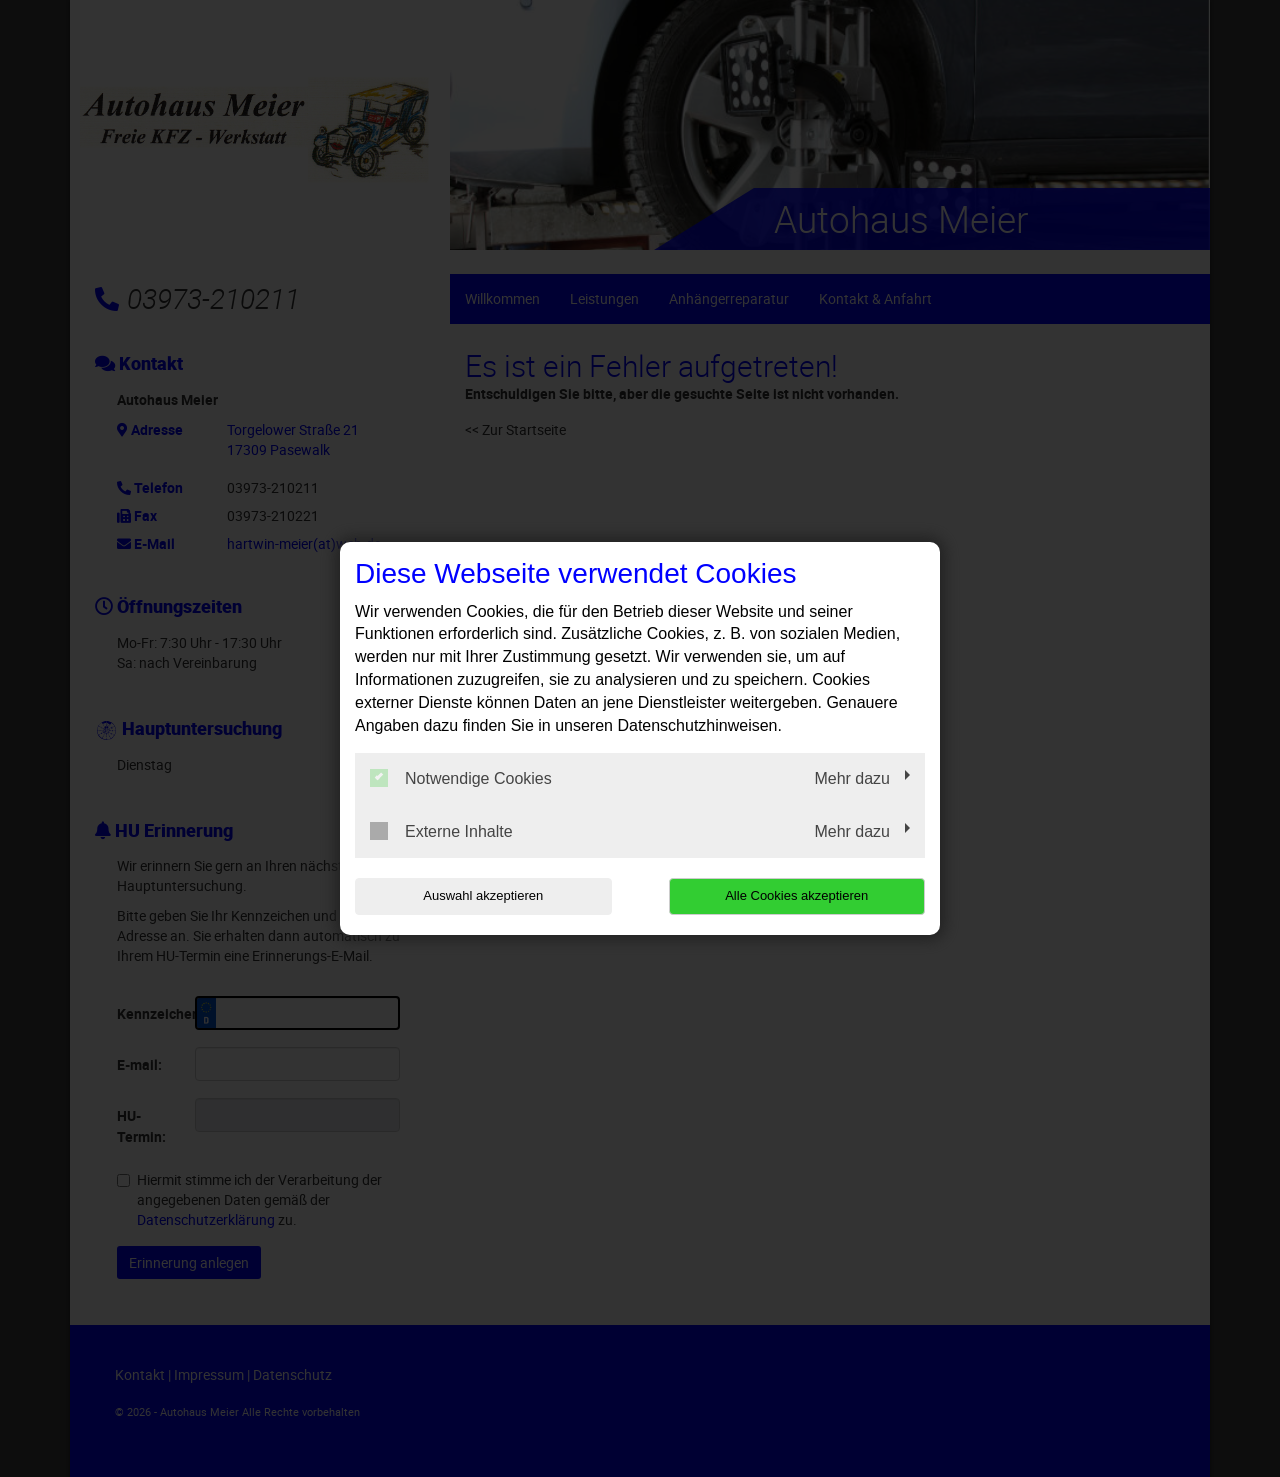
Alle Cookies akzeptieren (796, 895)
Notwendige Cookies (461, 778)
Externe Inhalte (441, 831)
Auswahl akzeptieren (483, 895)
